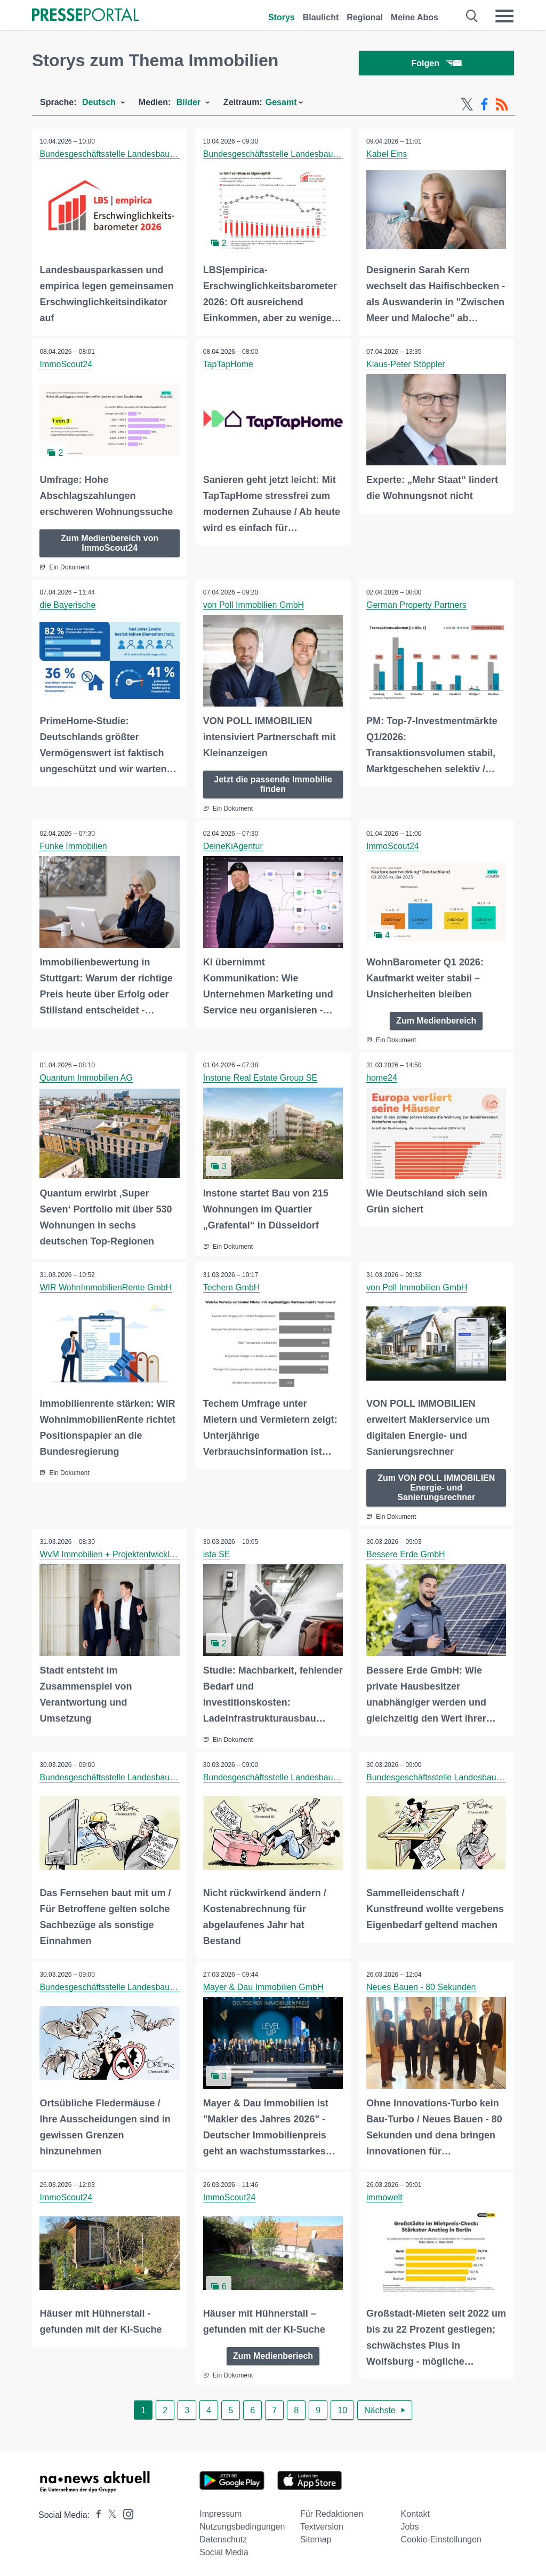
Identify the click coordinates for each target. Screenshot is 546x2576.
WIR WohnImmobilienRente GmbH (106, 1287)
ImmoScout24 (66, 364)
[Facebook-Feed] (484, 105)
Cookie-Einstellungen (441, 2537)
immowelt (385, 2195)
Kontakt (415, 2511)
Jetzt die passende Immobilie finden (273, 784)
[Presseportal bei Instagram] (125, 2511)
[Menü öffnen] (504, 16)
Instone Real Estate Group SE (260, 1077)
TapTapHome (228, 364)
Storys (281, 17)
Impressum (220, 2511)
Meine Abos (414, 17)
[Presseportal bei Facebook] (95, 2512)
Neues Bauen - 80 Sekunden (421, 1986)
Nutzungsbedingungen (242, 2524)
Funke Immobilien (73, 846)
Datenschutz (223, 2537)
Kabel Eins (387, 155)
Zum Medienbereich (436, 1020)
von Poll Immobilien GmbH (253, 605)
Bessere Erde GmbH (406, 1553)
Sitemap (316, 2537)
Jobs (410, 2524)
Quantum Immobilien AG (86, 1077)
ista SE (216, 1553)
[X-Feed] (467, 105)
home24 (382, 1077)
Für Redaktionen (331, 2511)
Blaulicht (321, 17)
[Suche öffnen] (472, 16)
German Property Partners (417, 605)
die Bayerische (68, 605)
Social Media (223, 2550)
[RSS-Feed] (502, 105)
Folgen (436, 63)
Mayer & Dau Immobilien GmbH (263, 1986)
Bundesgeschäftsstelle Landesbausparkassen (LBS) (139, 155)
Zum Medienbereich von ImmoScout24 (109, 543)
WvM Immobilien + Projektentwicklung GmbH (125, 1553)
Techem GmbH (231, 1287)
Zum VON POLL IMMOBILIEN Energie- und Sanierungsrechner (436, 1487)
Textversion (321, 2524)
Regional (365, 17)
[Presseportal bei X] (109, 2512)
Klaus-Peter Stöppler (406, 364)
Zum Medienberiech (273, 2353)
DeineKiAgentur (233, 846)
